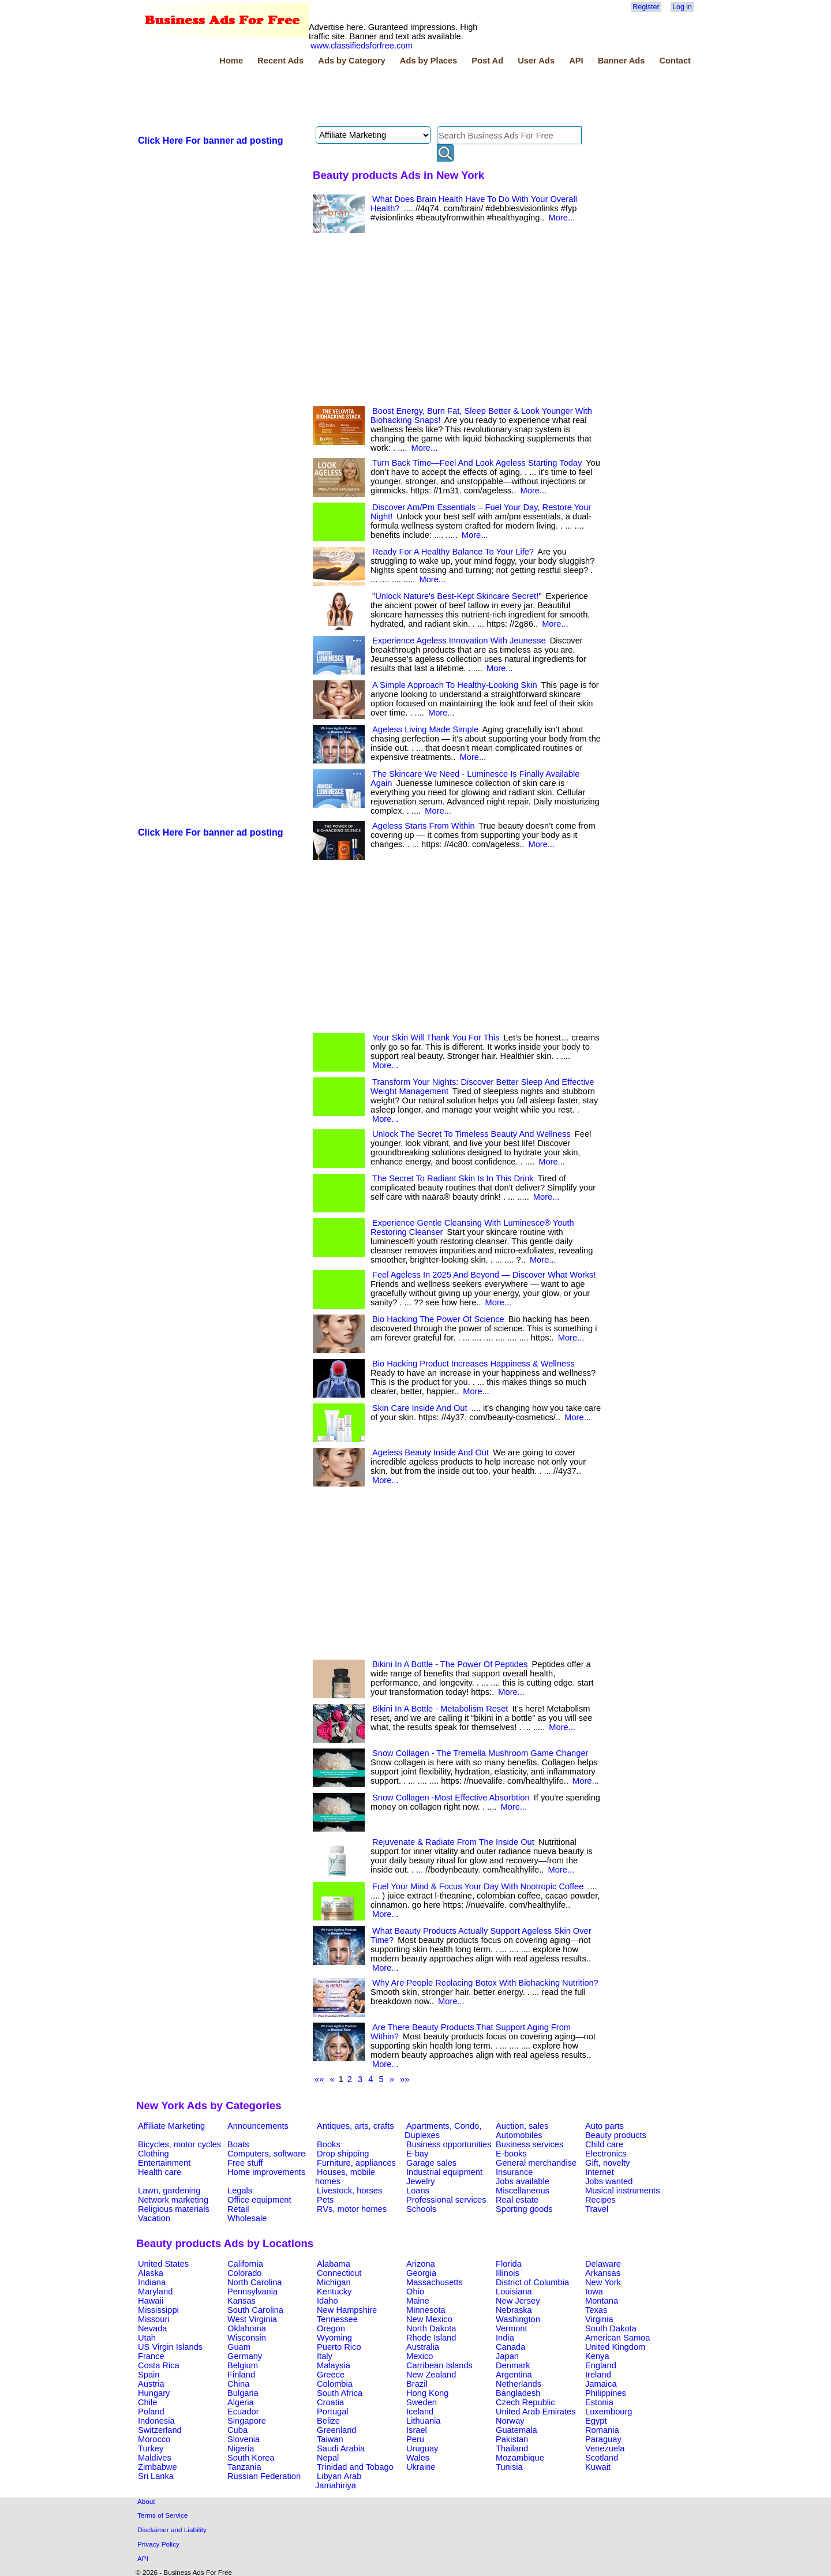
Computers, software (266, 2153)
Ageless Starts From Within (423, 825)
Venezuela (604, 2448)
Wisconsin (246, 2337)
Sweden (421, 2402)
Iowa (594, 2291)
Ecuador (243, 2411)
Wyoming (334, 2337)
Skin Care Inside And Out (419, 1408)
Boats (238, 2144)
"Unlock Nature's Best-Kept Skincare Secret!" (456, 596)
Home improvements (266, 2172)
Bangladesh (518, 2393)
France (151, 2356)
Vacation (154, 2218)
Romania (602, 2430)
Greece (331, 2374)
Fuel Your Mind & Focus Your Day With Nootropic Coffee (477, 1886)
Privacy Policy (158, 2544)
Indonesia (156, 2420)
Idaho (327, 2300)
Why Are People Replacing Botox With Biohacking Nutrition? (485, 1982)
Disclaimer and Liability (172, 2529)
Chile (147, 2402)
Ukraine (421, 2467)
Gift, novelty (607, 2162)
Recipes (600, 2199)
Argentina (514, 2374)
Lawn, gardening (169, 2190)
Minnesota (426, 2310)
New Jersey (518, 2300)
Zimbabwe (157, 2467)
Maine (417, 2300)
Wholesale (247, 2218)
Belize (328, 2420)
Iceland (419, 2411)
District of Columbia (532, 2282)
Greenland (336, 2430)
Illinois (507, 2273)
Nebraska (514, 2310)
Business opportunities (448, 2144)
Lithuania (423, 2420)
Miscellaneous (522, 2190)
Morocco (154, 2439)
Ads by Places (428, 60)
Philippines (605, 2393)
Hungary (154, 2393)
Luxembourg (608, 2411)
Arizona (420, 2263)
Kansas (241, 2300)
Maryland (155, 2291)
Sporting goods (524, 2209)
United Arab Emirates (535, 2411)
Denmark (513, 2365)
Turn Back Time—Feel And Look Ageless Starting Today (477, 462)
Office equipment (259, 2199)
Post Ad (487, 60)
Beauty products (615, 2135)
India (505, 2337)
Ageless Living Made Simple (425, 729)
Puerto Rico (339, 2347)
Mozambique (520, 2457)
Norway (510, 2420)
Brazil (417, 2383)
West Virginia (252, 2319)
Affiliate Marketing (171, 2126)
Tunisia (509, 2467)
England (600, 2365)
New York (603, 2282)
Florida (509, 2263)
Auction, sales (522, 2126)
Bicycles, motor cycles (179, 2144)
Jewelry (420, 2181)
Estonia (599, 2402)
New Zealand (431, 2374)
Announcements (258, 2126)
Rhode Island (431, 2337)
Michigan (334, 2282)
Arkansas (602, 2273)
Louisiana (514, 2291)
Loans (417, 2190)
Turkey (150, 2448)
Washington (518, 2319)
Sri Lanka (156, 2476)
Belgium (242, 2365)
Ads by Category (351, 60)
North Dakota (431, 2328)
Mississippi (158, 2310)
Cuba (237, 2430)
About (146, 2501)
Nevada (152, 2328)
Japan (507, 2356)
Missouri (154, 2319)
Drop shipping (343, 2153)
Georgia (421, 2273)
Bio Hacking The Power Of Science (438, 1319)
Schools (421, 2209)
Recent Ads (280, 60)
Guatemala (516, 2430)
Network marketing (173, 2199)
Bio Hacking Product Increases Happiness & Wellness (473, 1363)
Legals (239, 2190)
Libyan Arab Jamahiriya (338, 2481)
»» (404, 2079)
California (245, 2263)
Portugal (333, 2411)
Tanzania (244, 2467)
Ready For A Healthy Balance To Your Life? (453, 551)
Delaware (603, 2263)
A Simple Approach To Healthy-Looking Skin (454, 685)
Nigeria (240, 2448)
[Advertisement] (346, 97)
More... (562, 217)
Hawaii (150, 2300)
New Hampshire (347, 2310)
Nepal (328, 2457)
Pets (325, 2199)
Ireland (598, 2374)
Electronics (606, 2153)
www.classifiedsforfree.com (361, 45)
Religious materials (173, 2209)
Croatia (330, 2402)
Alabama (333, 2263)
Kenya (597, 2356)
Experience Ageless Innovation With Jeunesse (459, 640)
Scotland (601, 2457)
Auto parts (604, 2126)
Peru (415, 2439)
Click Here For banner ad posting (210, 140)
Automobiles (519, 2135)
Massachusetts (434, 2282)
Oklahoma (246, 2328)
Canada (510, 2347)
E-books (511, 2153)
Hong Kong (427, 2393)
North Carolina (254, 2282)
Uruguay (422, 2448)
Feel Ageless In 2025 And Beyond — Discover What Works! (484, 1274)
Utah (147, 2337)
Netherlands (518, 2383)
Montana (601, 2300)
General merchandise (536, 2162)
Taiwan (330, 2439)
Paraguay (603, 2439)
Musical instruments (622, 2190)
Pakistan (512, 2439)
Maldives (154, 2457)
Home (231, 60)
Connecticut (339, 2273)
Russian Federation (264, 2476)
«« (319, 2079)
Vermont (511, 2328)
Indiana (152, 2282)
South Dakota (611, 2328)
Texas (596, 2310)
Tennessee (337, 2319)
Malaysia (333, 2365)
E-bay (417, 2153)
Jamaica (601, 2383)
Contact (675, 60)
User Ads (536, 60)
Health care (159, 2172)
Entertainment (164, 2162)
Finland (241, 2374)
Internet (599, 2172)
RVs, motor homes (352, 2209)
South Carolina (255, 2310)
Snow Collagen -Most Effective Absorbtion (451, 1797)
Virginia (599, 2319)
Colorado (244, 2273)
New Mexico (429, 2319)
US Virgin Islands (170, 2347)
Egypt (596, 2420)
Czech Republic (525, 2402)
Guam (238, 2347)
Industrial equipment (444, 2172)
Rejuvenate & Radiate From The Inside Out (453, 1842)
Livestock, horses (349, 2190)
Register (645, 7)
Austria (151, 2383)
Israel (416, 2430)
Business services (529, 2144)
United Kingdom (615, 2347)
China (238, 2383)
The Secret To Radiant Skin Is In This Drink (453, 1178)
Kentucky (334, 2291)
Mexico (419, 2356)
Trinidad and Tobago (355, 2467)
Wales (417, 2457)
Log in (682, 7)
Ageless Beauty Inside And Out (430, 1452)
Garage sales (431, 2162)
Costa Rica (158, 2365)
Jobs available (522, 2181)
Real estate (517, 2199)
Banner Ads (621, 60)
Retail (238, 2209)
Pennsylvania (252, 2291)
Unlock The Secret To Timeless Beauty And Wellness (471, 1134)
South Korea (250, 2457)
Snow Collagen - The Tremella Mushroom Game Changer (480, 1753)
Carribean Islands (439, 2365)
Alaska (150, 2273)
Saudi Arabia (341, 2448)
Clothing (153, 2153)
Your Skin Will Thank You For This (436, 1037)
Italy (324, 2356)
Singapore (246, 2420)
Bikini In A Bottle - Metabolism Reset (440, 1708)
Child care (604, 2144)
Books (328, 2144)
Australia (422, 2347)
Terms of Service (162, 2515)
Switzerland (160, 2430)
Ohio (415, 2291)
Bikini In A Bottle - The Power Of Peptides (449, 1664)
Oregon (331, 2328)
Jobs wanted (608, 2181)
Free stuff (245, 2162)
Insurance (514, 2172)
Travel (596, 2209)
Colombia (335, 2383)
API (576, 60)
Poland (151, 2411)
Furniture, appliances (356, 2162)
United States (163, 2263)
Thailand (512, 2448)
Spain (149, 2374)
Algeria (240, 2402)
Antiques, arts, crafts (355, 2126)
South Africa (339, 2393)
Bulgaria (243, 2393)
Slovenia (243, 2439)
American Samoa (617, 2337)
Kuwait (598, 2467)
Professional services (446, 2199)
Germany (244, 2356)
